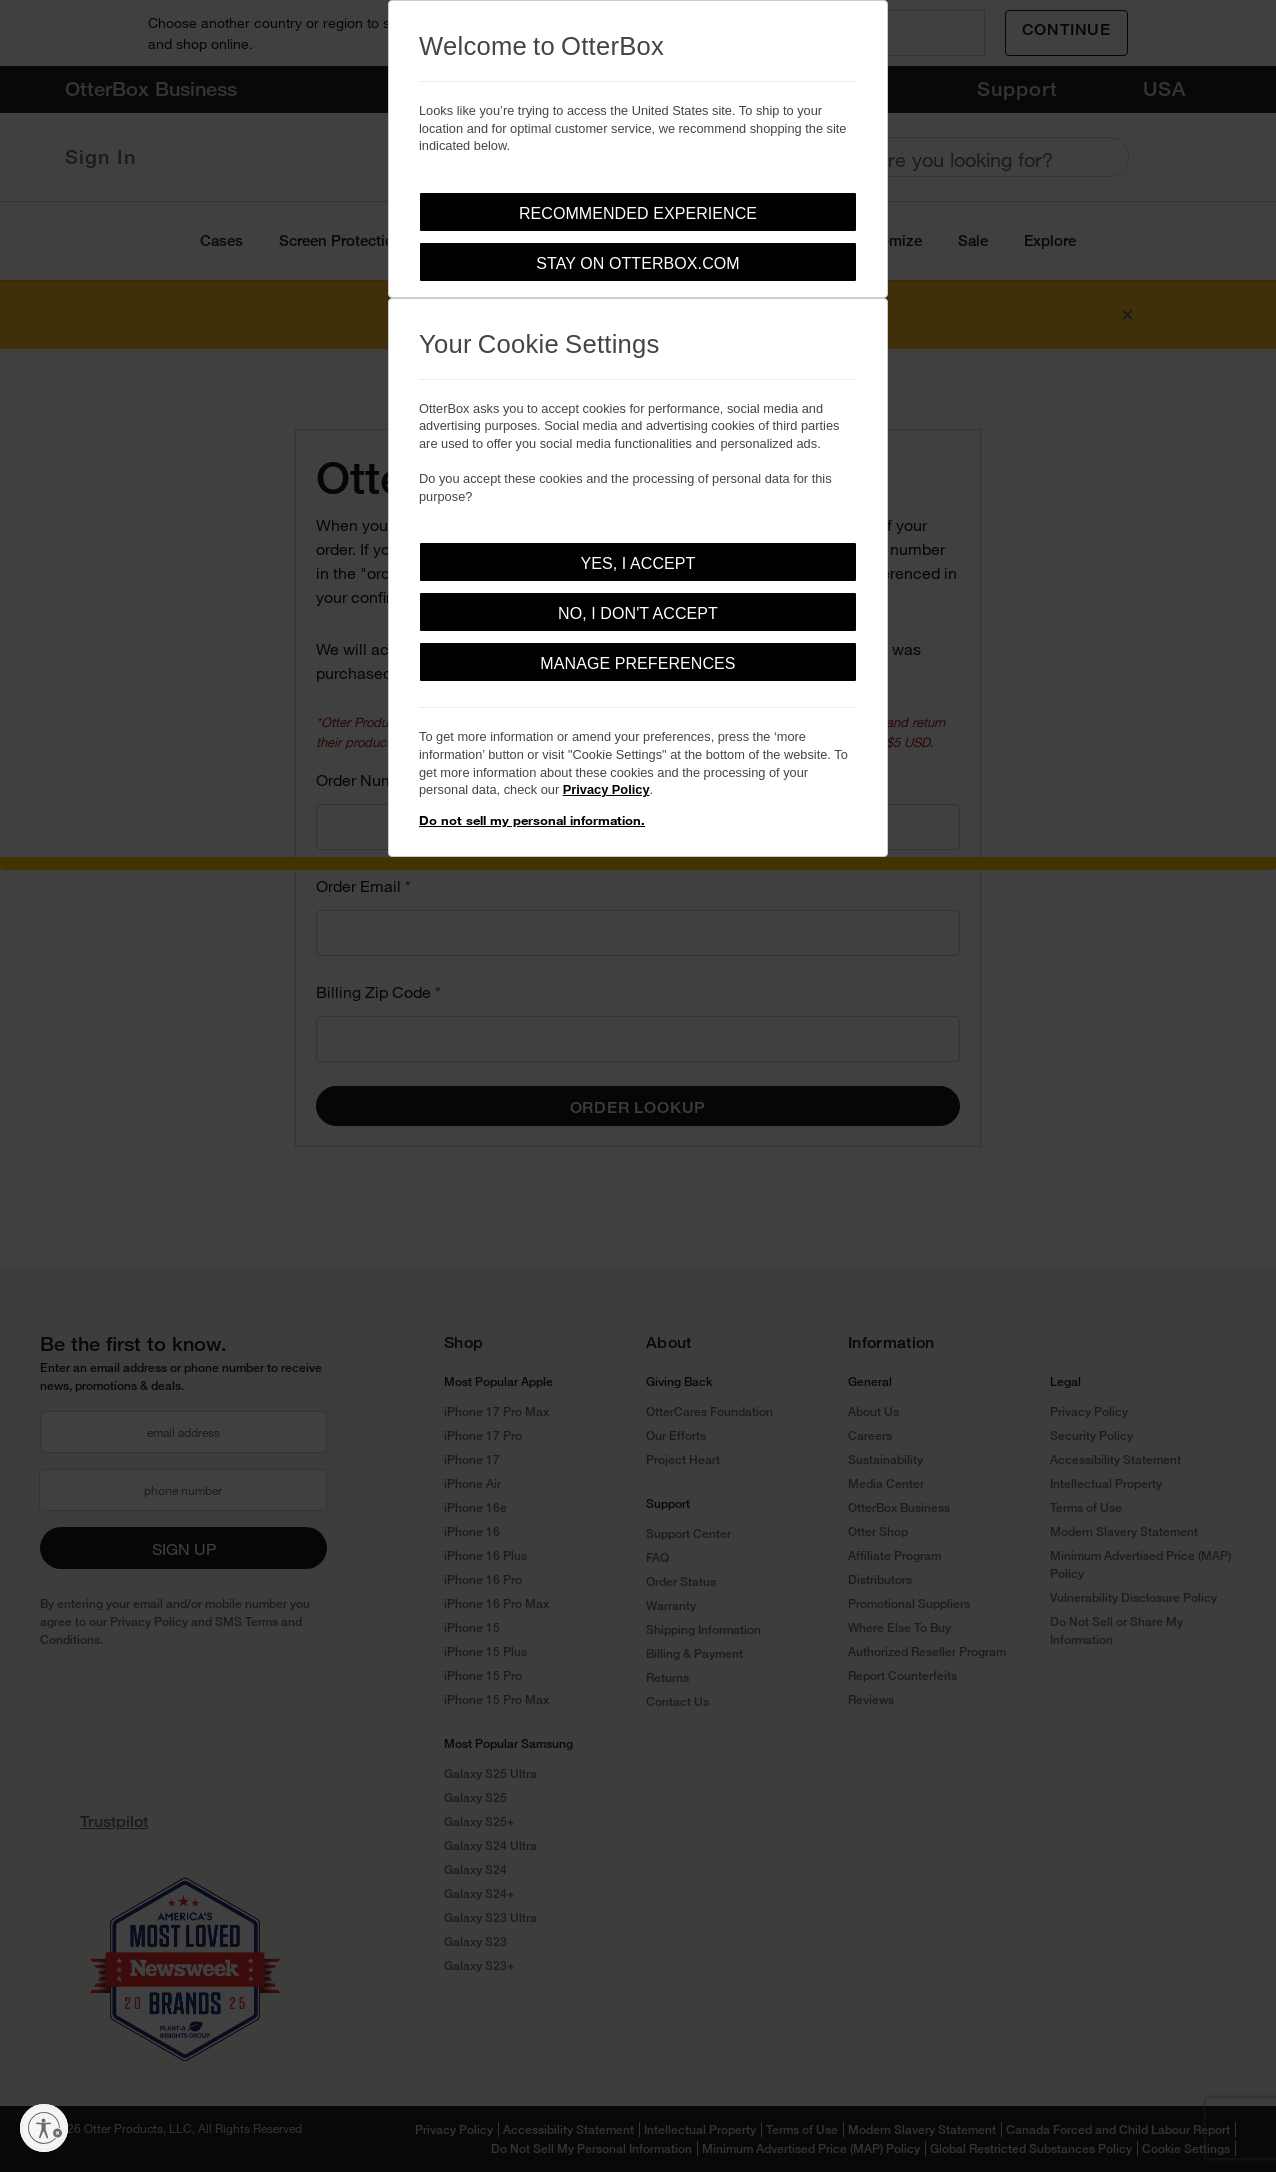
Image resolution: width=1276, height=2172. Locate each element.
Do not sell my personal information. (532, 820)
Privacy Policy (606, 789)
